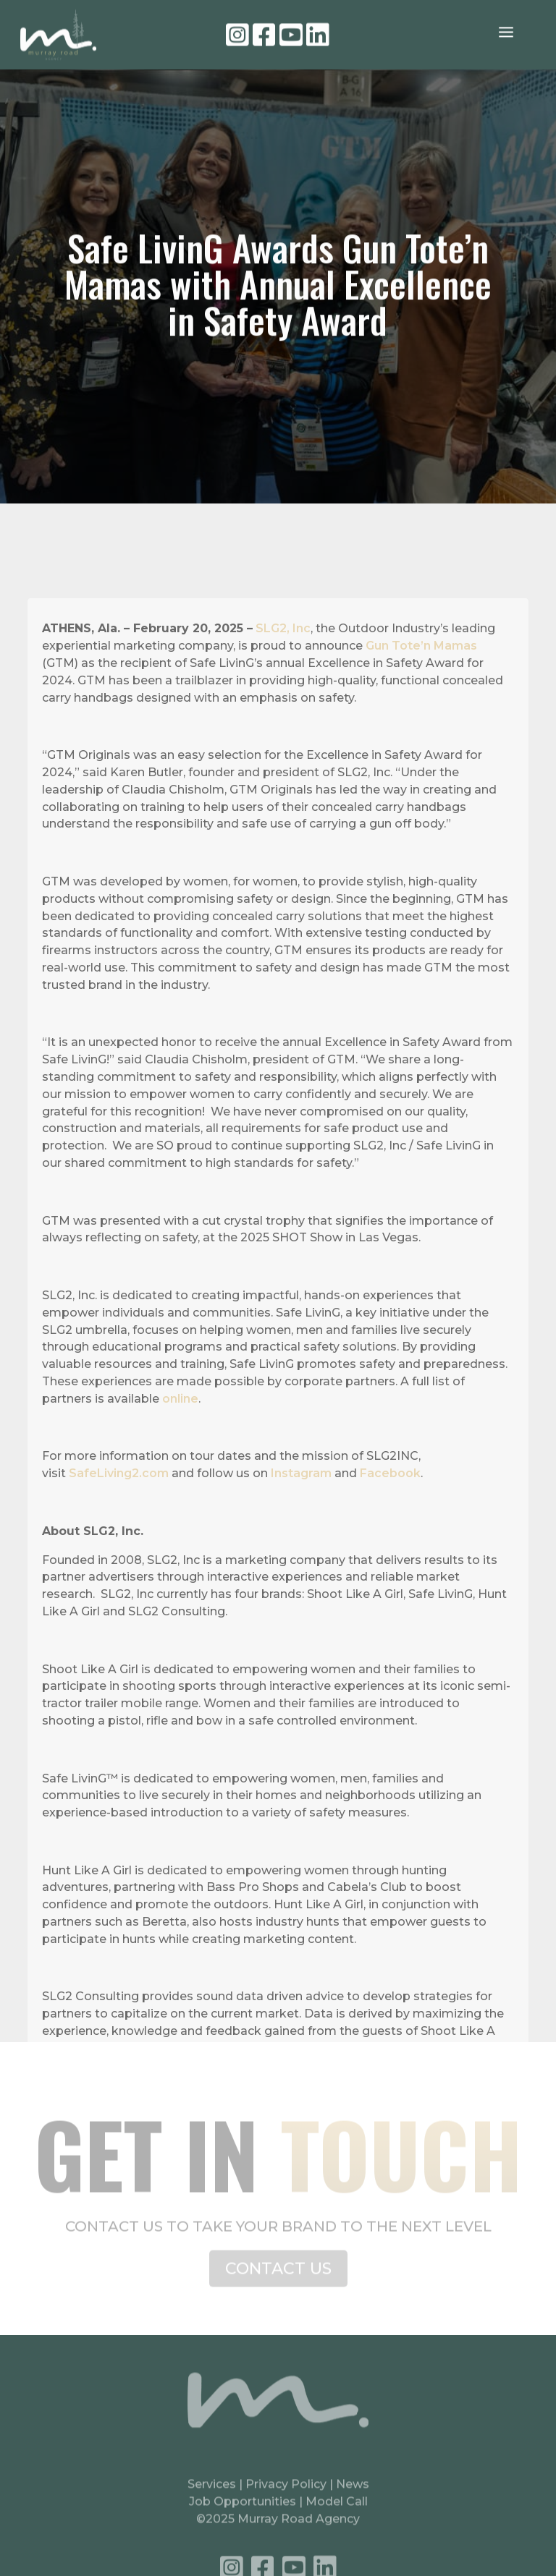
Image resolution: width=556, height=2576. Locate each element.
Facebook (390, 1539)
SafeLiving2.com (119, 1539)
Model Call (337, 2512)
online (180, 1464)
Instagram (301, 1539)
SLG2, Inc (283, 694)
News (352, 2495)
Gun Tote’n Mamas (421, 711)
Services (212, 2495)
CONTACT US (278, 2278)
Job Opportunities (242, 2512)
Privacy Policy (287, 2495)
